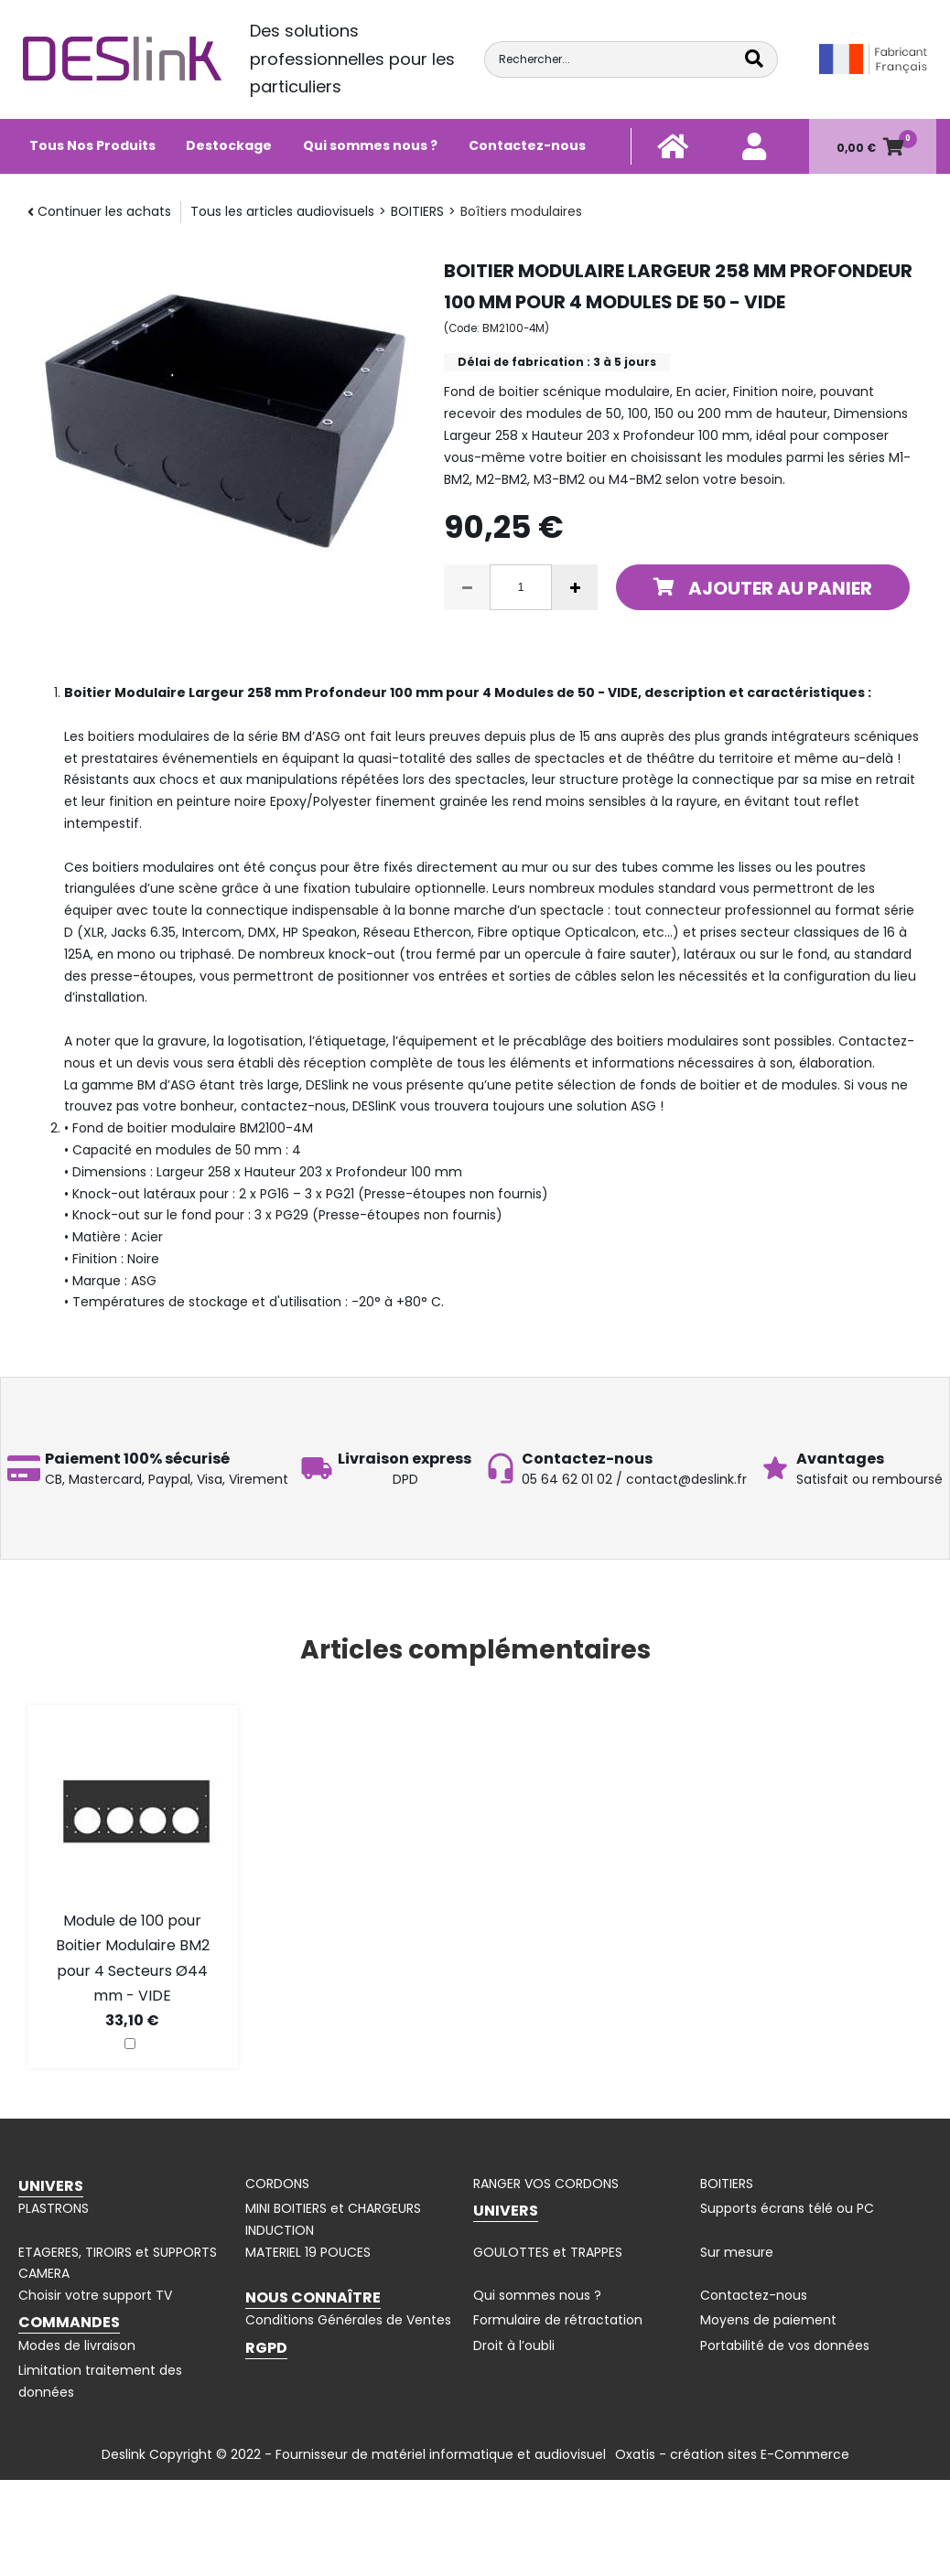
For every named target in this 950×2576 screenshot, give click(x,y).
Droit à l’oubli (514, 2345)
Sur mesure (736, 2252)
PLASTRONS (53, 2208)
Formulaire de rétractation (557, 2320)
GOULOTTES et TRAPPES (547, 2252)
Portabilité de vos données (784, 2345)
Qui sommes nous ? (370, 145)
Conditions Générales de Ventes (348, 2320)
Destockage (229, 145)
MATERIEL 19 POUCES (308, 2252)
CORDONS (277, 2183)
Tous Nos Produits (92, 145)
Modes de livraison (76, 2345)
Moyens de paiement (768, 2320)
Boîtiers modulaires (521, 211)
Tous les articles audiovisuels (282, 211)
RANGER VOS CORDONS (546, 2183)
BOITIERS (417, 211)
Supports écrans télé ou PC (787, 2208)
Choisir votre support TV (95, 2295)
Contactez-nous (527, 145)
